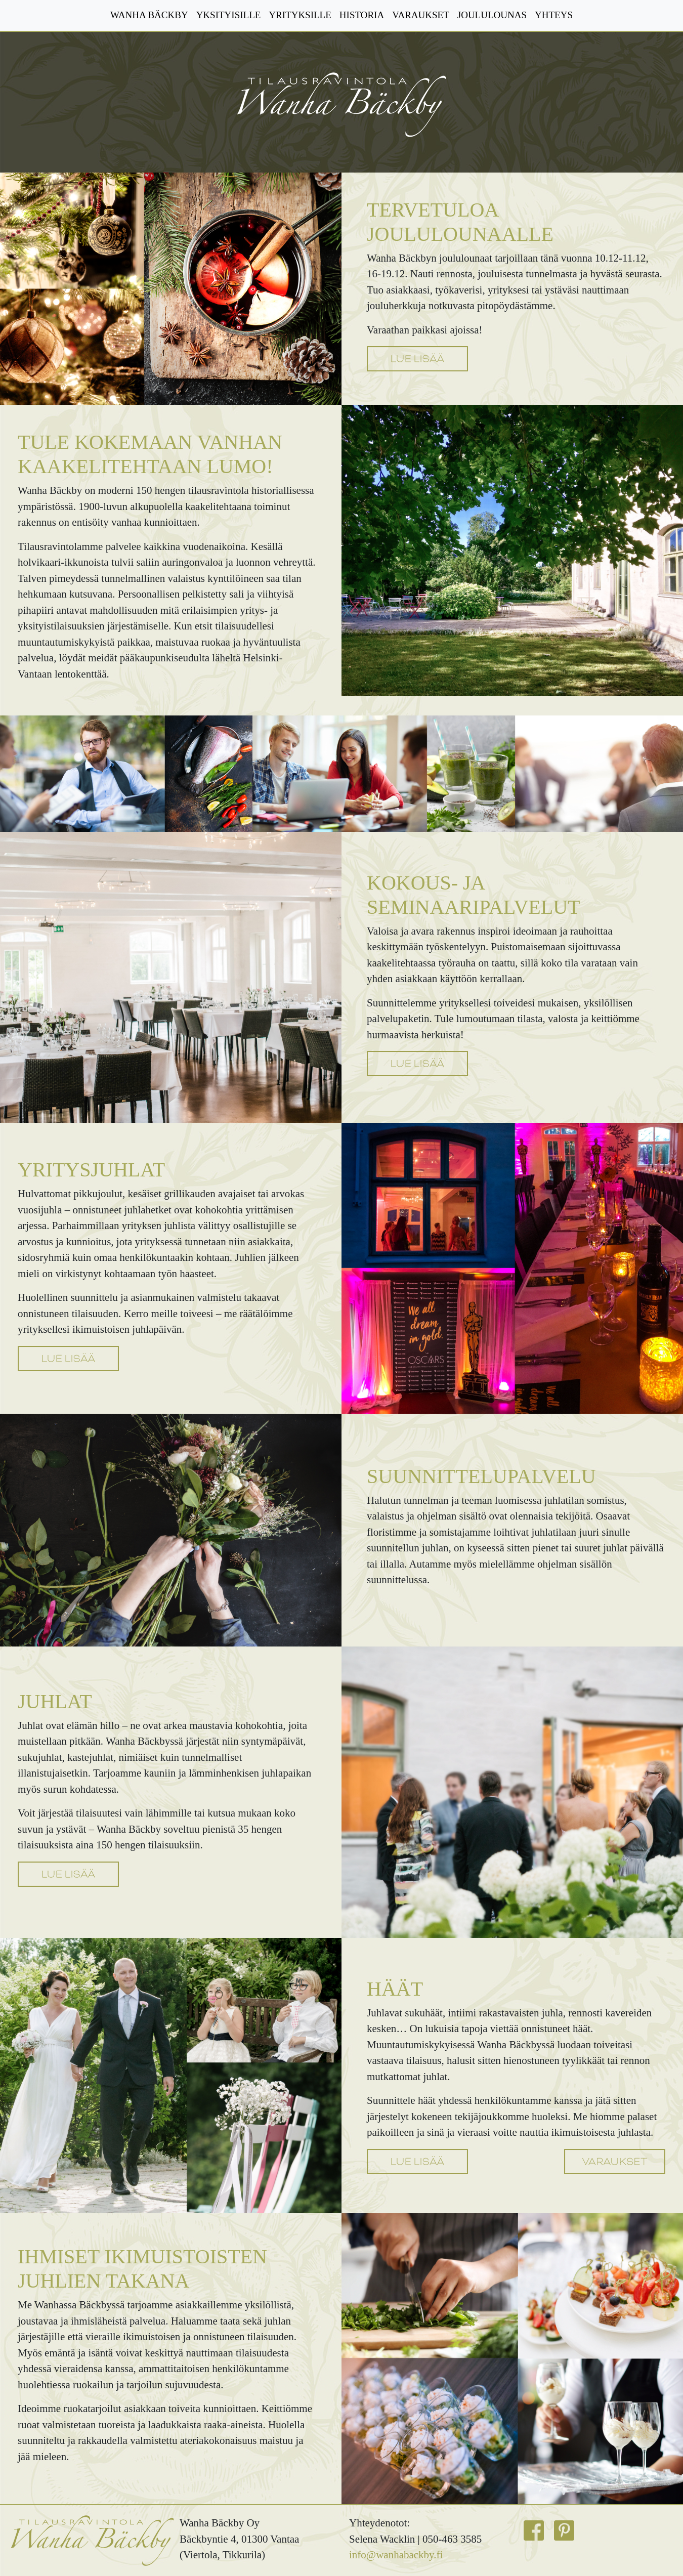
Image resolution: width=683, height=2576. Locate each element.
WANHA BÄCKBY (149, 15)
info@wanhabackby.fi (396, 2555)
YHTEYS (554, 15)
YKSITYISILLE (228, 15)
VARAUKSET (420, 15)
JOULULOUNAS (492, 15)
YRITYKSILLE (300, 15)
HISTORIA (361, 15)
